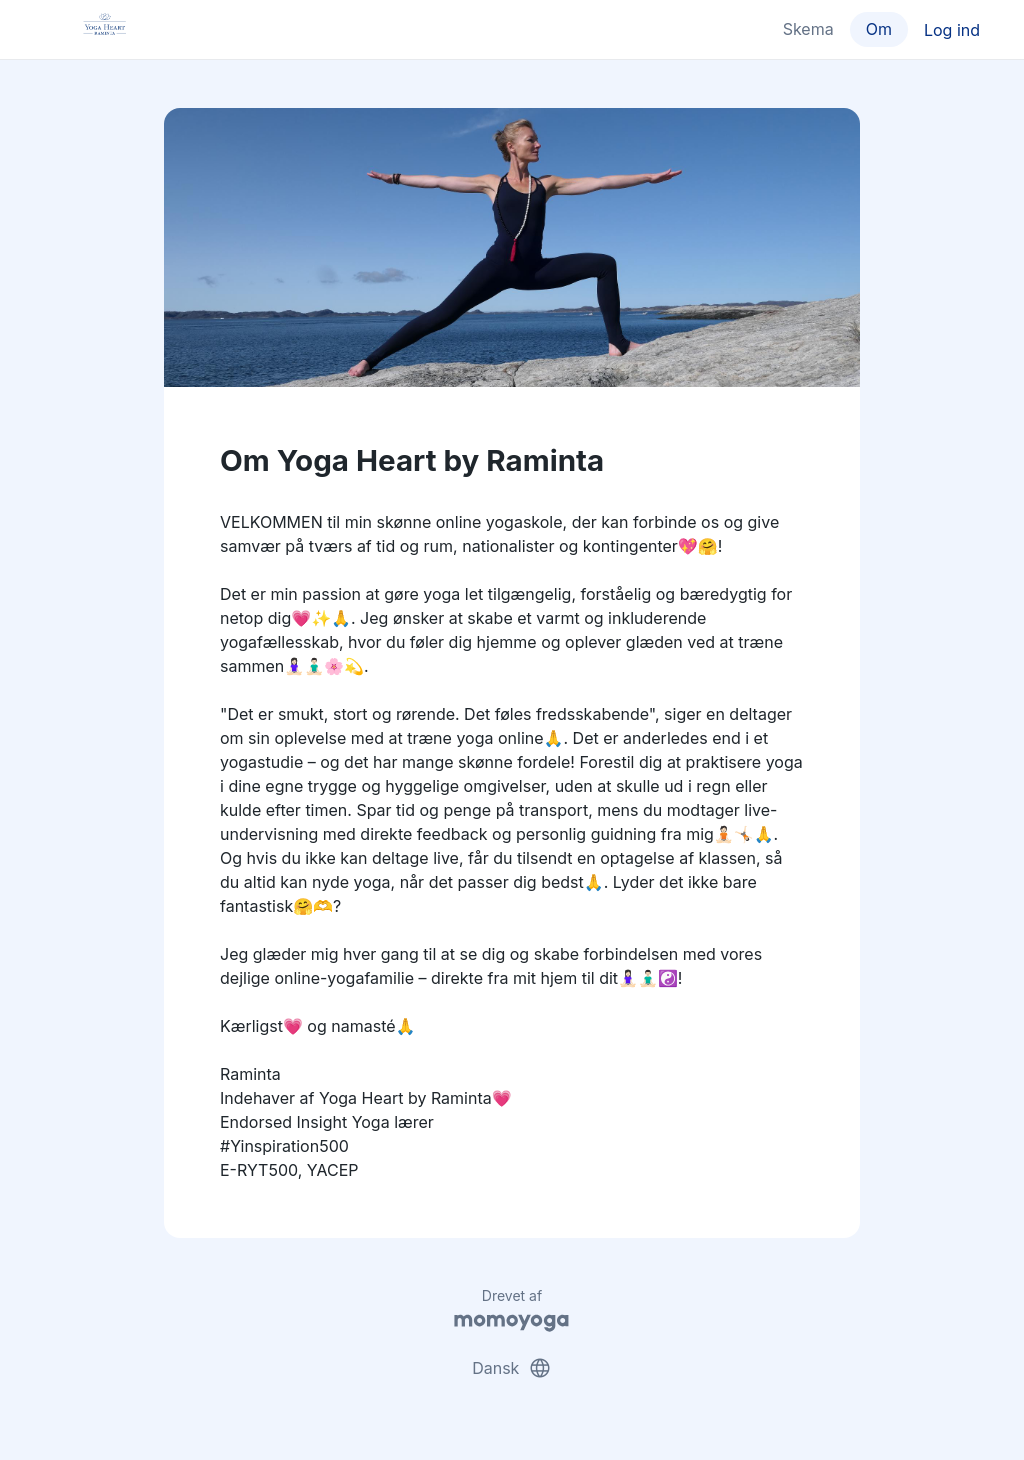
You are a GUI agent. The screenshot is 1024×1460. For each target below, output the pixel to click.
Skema (808, 29)
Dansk (512, 1368)
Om (879, 29)
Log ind (952, 30)
